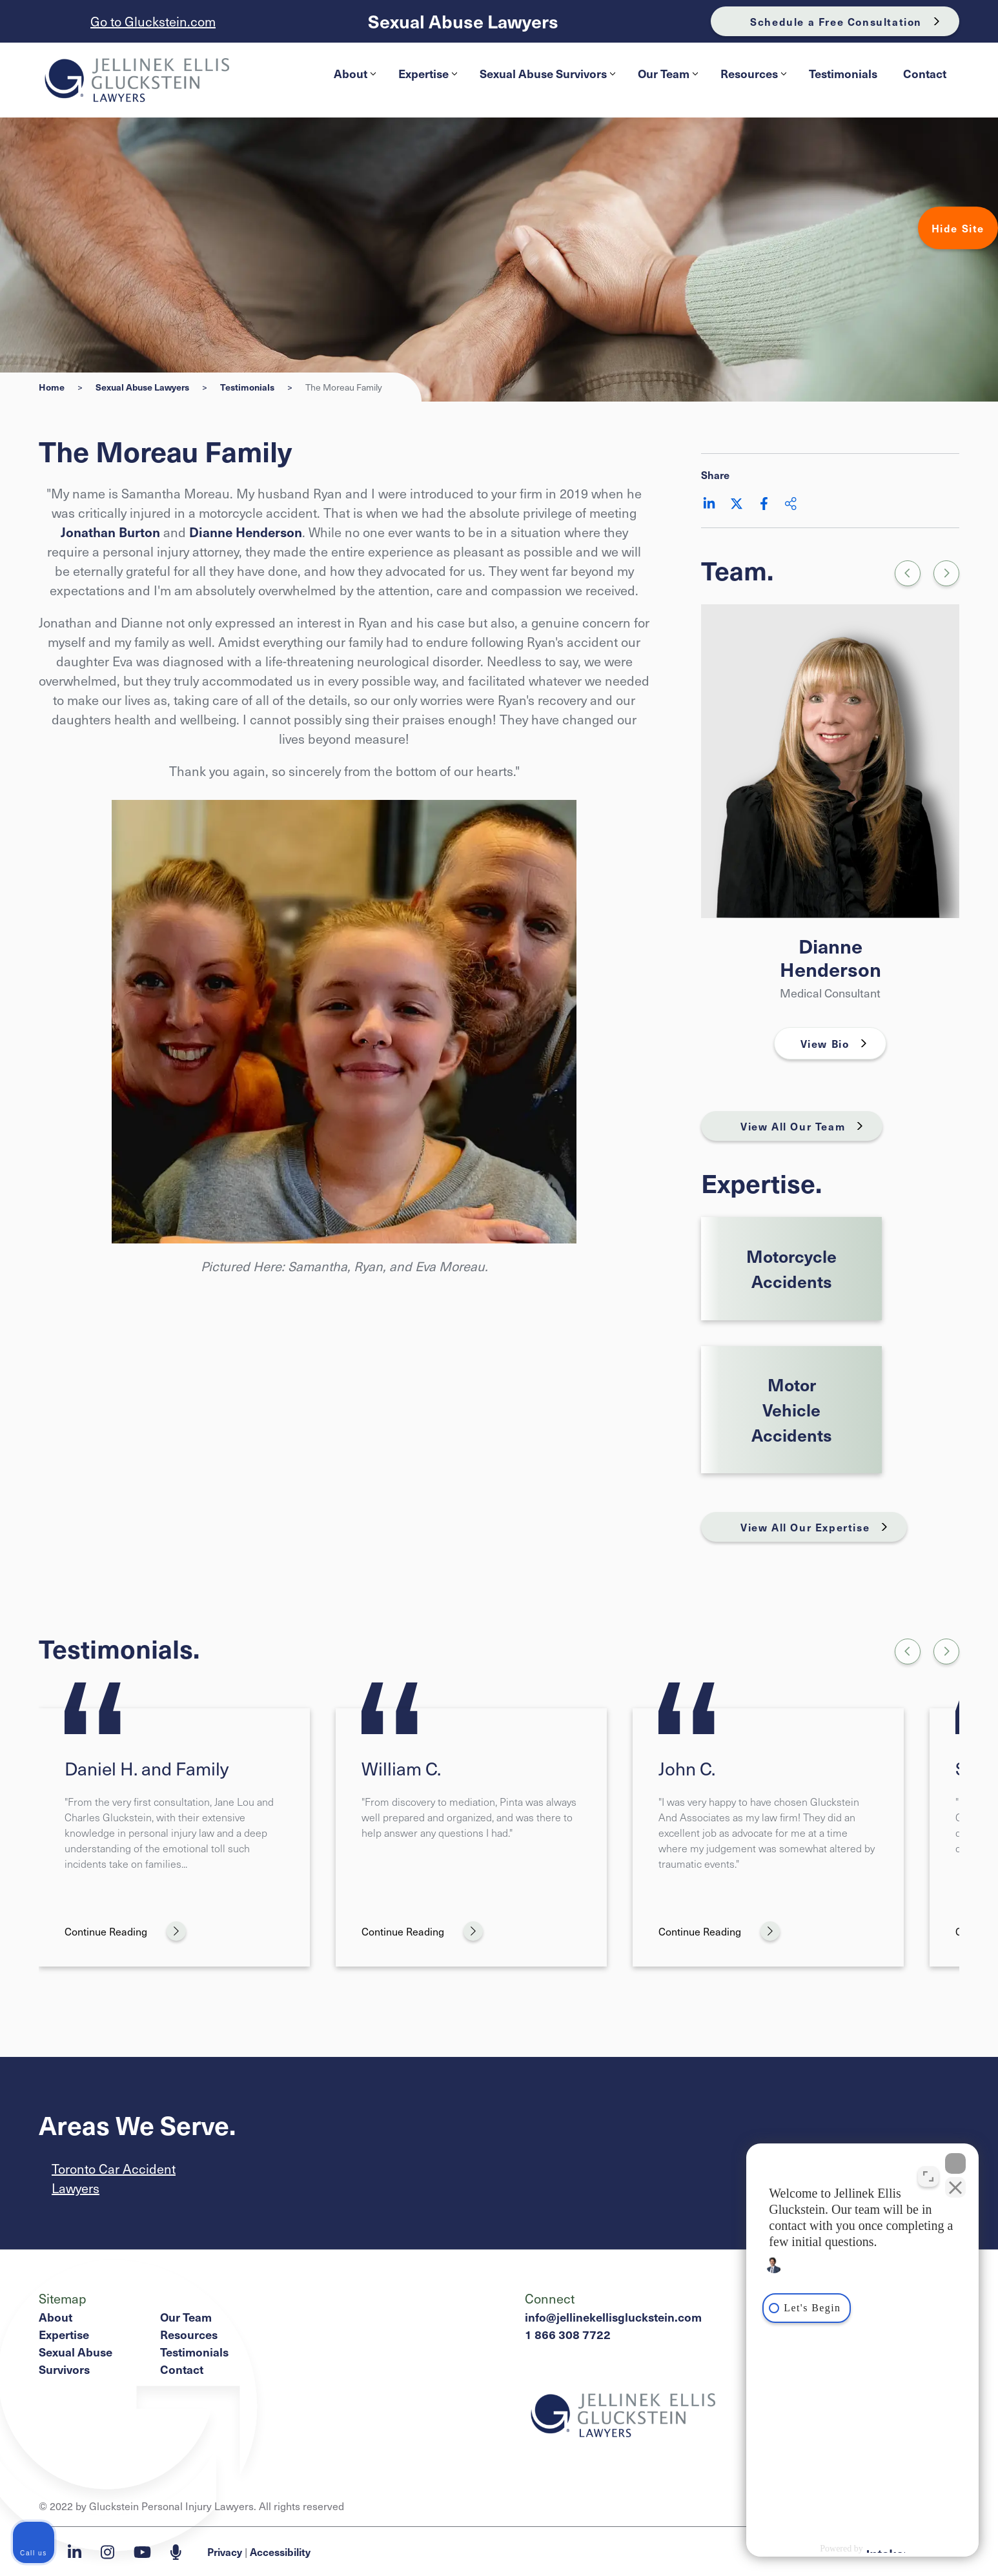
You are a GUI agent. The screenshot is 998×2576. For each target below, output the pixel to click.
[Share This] (791, 503)
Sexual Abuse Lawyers (463, 22)
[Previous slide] (908, 573)
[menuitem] (353, 73)
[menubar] (640, 73)
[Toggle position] (928, 2176)
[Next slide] (946, 1651)
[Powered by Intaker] (885, 2549)
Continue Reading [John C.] (699, 1931)
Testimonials (843, 73)
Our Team (668, 73)
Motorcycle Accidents (791, 1268)
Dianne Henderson (245, 532)
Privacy (224, 2551)
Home (52, 386)
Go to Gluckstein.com (153, 21)
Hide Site (958, 228)
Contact (924, 73)
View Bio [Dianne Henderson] (825, 1043)
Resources (753, 73)
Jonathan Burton (110, 532)
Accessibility (280, 2551)
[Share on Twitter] (736, 503)
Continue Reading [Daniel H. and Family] (106, 1931)
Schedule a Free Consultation (836, 21)
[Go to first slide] (946, 573)
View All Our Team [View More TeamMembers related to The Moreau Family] (792, 1126)
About (355, 73)
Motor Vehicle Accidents (791, 1409)
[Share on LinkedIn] (709, 503)
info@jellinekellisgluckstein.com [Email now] (613, 2317)
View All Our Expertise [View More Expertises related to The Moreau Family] (805, 1527)
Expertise (427, 73)
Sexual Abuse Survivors (547, 73)
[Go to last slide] (908, 1651)
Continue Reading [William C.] (403, 1931)
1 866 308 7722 (568, 2334)
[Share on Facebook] (764, 503)
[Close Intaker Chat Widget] (955, 2163)
